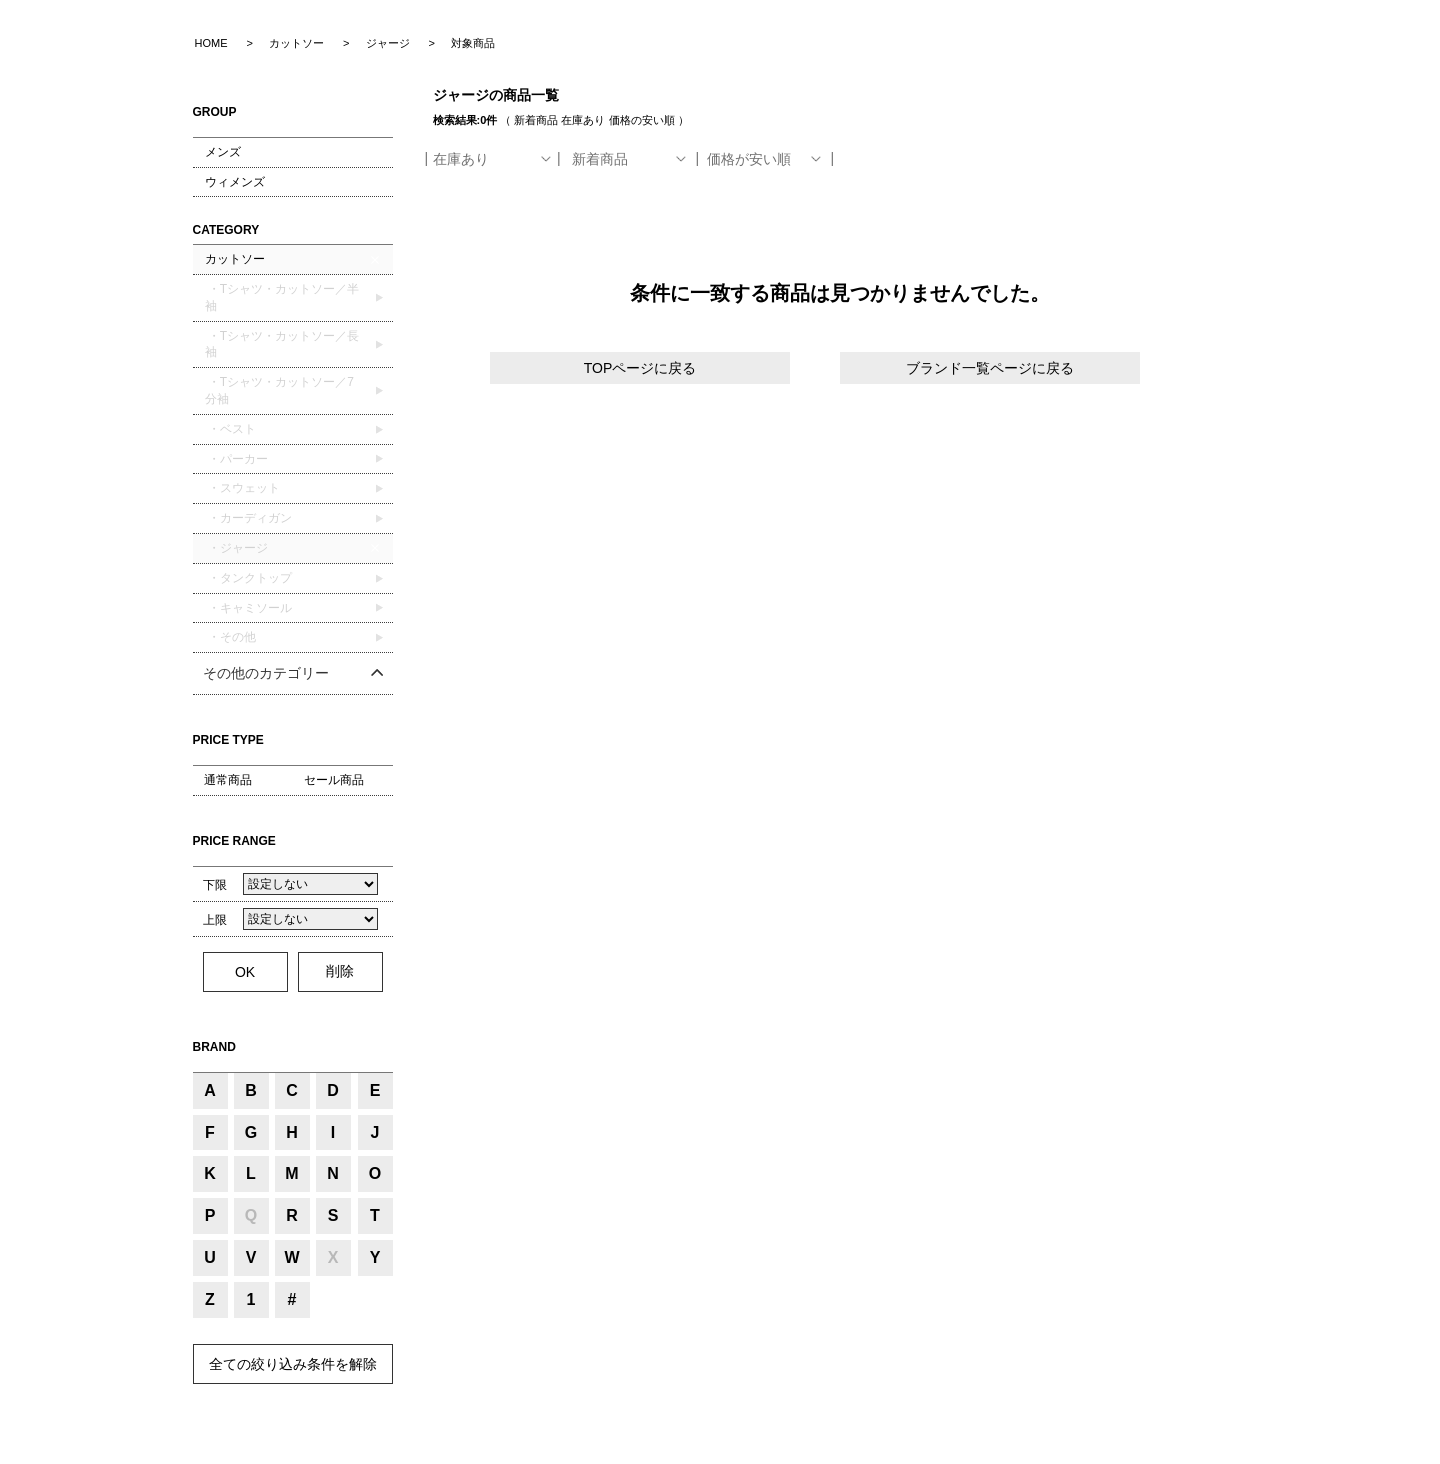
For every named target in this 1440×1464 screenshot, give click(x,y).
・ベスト (230, 429)
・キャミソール (248, 608)
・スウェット (242, 488)
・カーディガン (248, 518)
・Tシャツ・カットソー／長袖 (282, 344)
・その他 (230, 637)
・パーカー (236, 459)
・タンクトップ (248, 578)
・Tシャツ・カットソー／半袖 (282, 297)
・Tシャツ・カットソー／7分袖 (279, 390)
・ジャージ (236, 548)
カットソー (235, 259)
